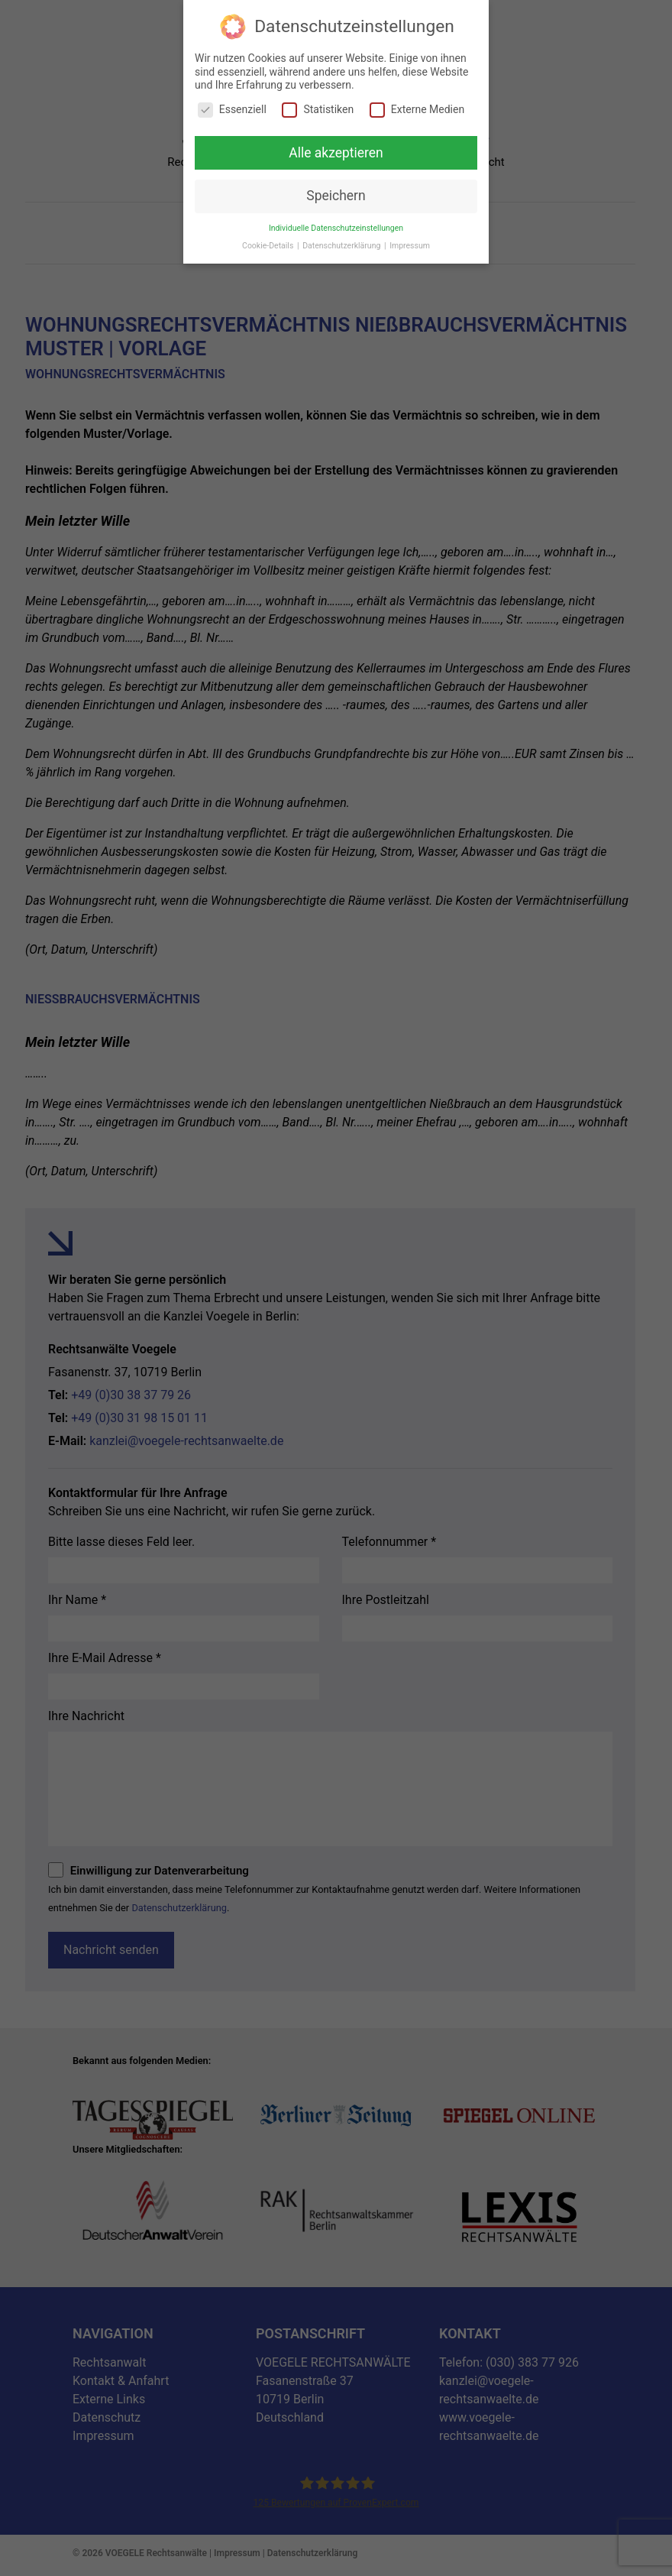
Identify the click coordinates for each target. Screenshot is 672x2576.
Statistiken (318, 109)
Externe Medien (417, 109)
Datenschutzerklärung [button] (342, 246)
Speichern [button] (335, 195)
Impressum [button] (409, 246)
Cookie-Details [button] (269, 246)
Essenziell (232, 109)
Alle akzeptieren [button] (336, 152)
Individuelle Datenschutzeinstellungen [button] (336, 228)
